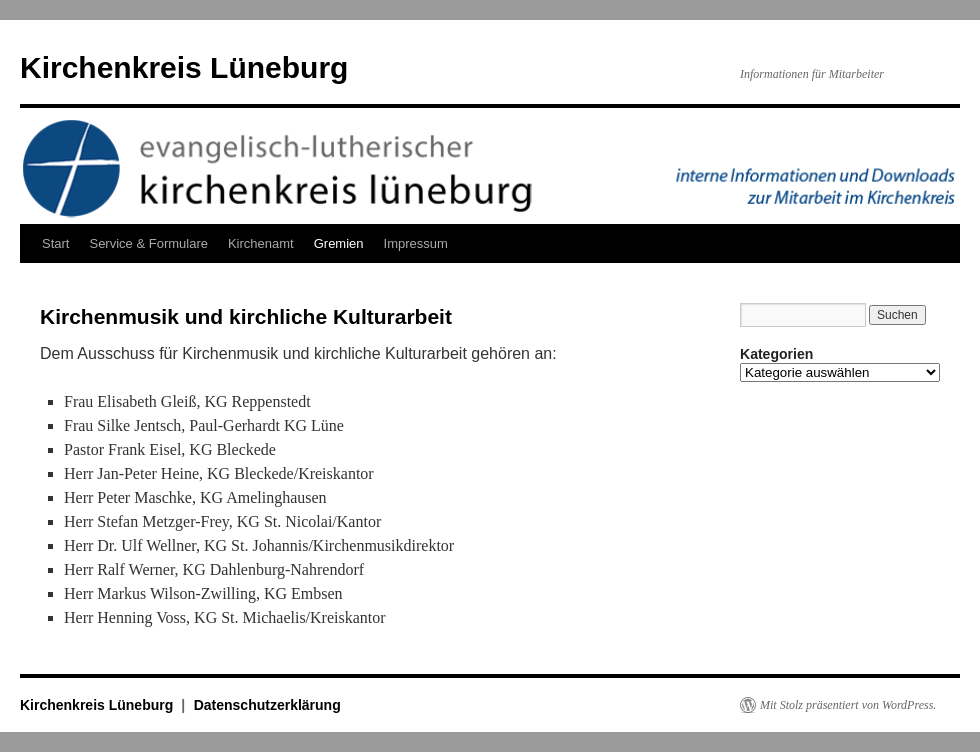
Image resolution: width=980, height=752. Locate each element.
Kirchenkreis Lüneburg (184, 67)
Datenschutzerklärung (267, 705)
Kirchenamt (261, 243)
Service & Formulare (148, 243)
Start (55, 243)
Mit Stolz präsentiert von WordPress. (848, 705)
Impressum (416, 243)
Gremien (339, 243)
